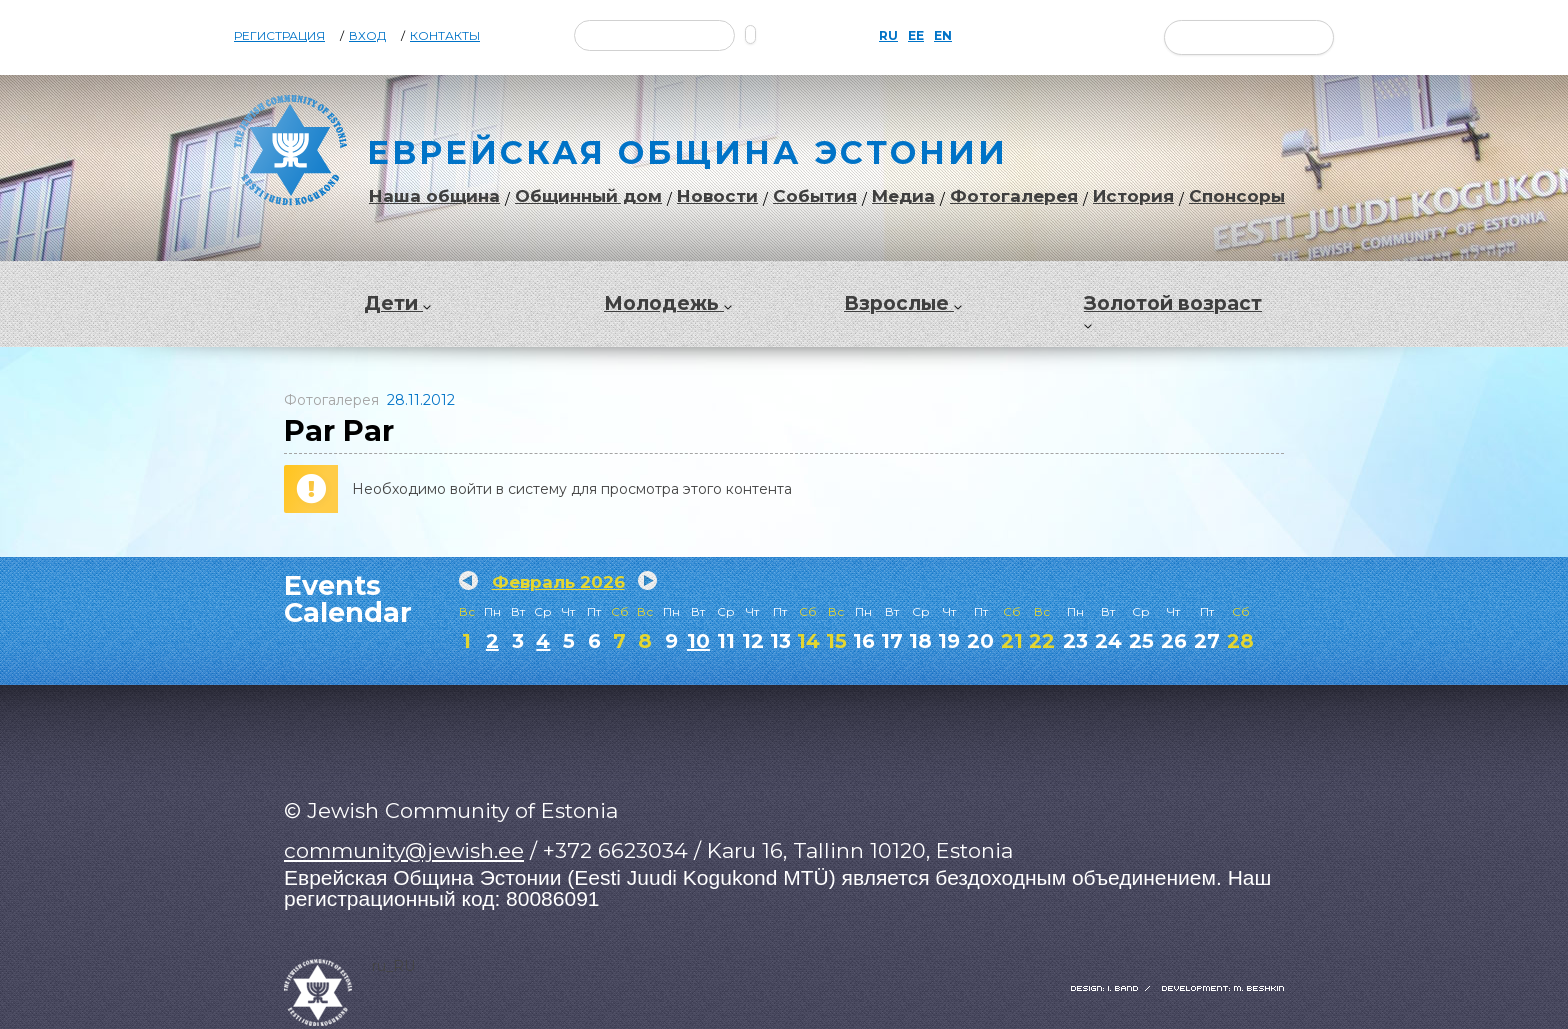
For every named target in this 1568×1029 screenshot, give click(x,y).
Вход (367, 36)
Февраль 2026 (558, 582)
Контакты (445, 36)
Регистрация (279, 36)
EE (916, 36)
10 (698, 641)
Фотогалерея (1014, 196)
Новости (717, 196)
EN (943, 36)
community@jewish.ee (404, 850)
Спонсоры (1237, 196)
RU (888, 36)
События (815, 196)
